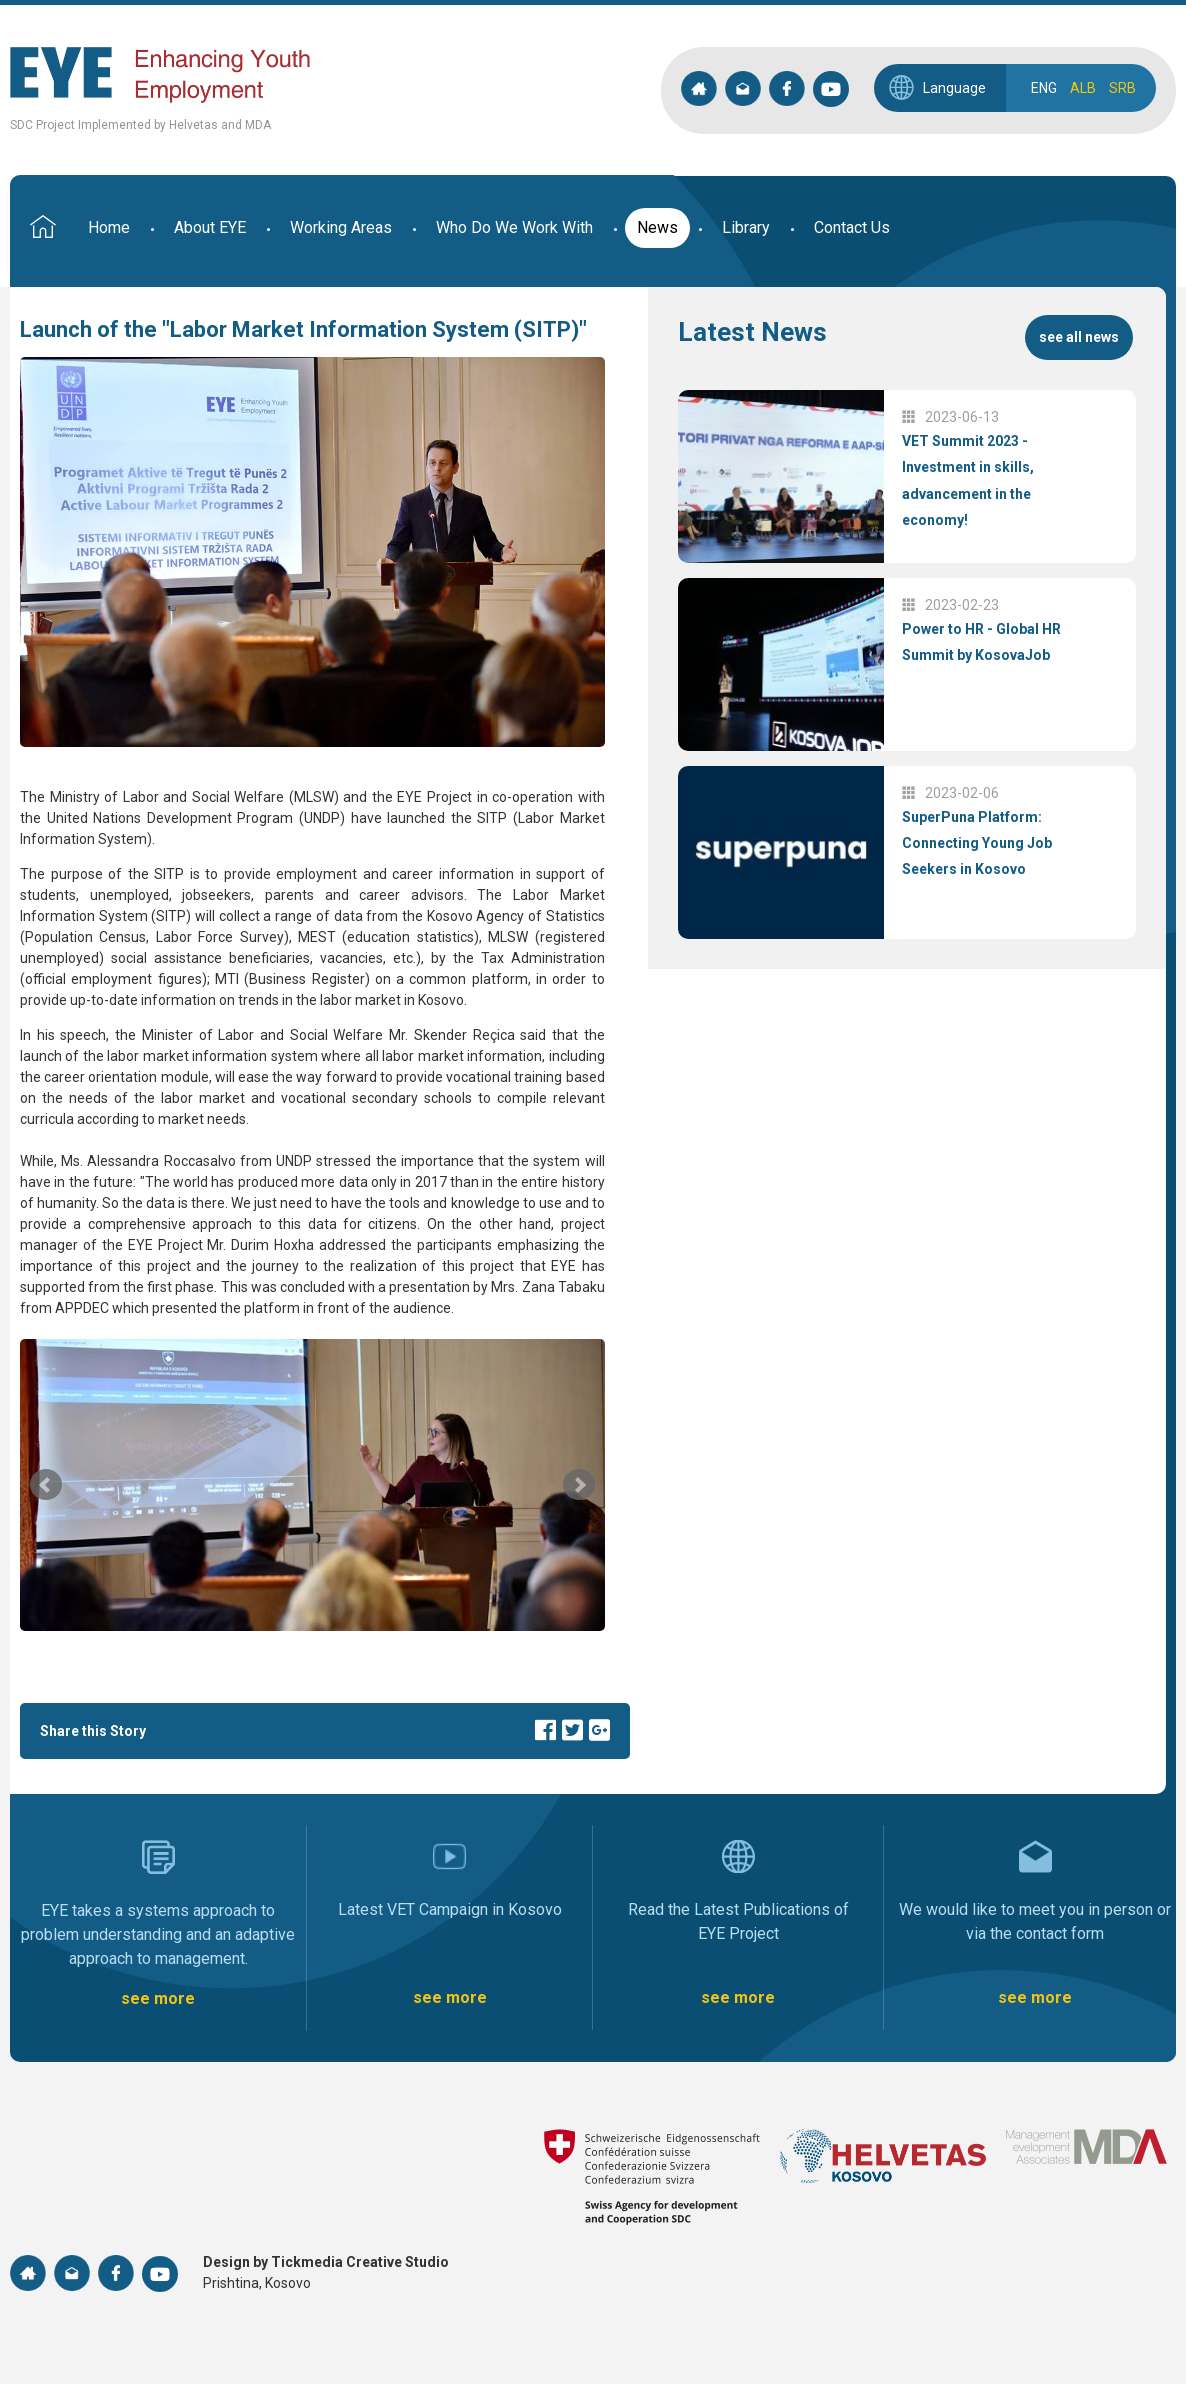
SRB (1122, 88)
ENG (1044, 88)
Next (579, 1485)
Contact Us (852, 227)
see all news (1079, 337)
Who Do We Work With (514, 227)
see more (158, 1998)
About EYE (210, 227)
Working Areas (341, 227)
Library (746, 227)
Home (109, 227)
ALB (1083, 88)
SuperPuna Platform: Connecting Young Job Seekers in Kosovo (977, 843)
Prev (46, 1485)
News (657, 227)
